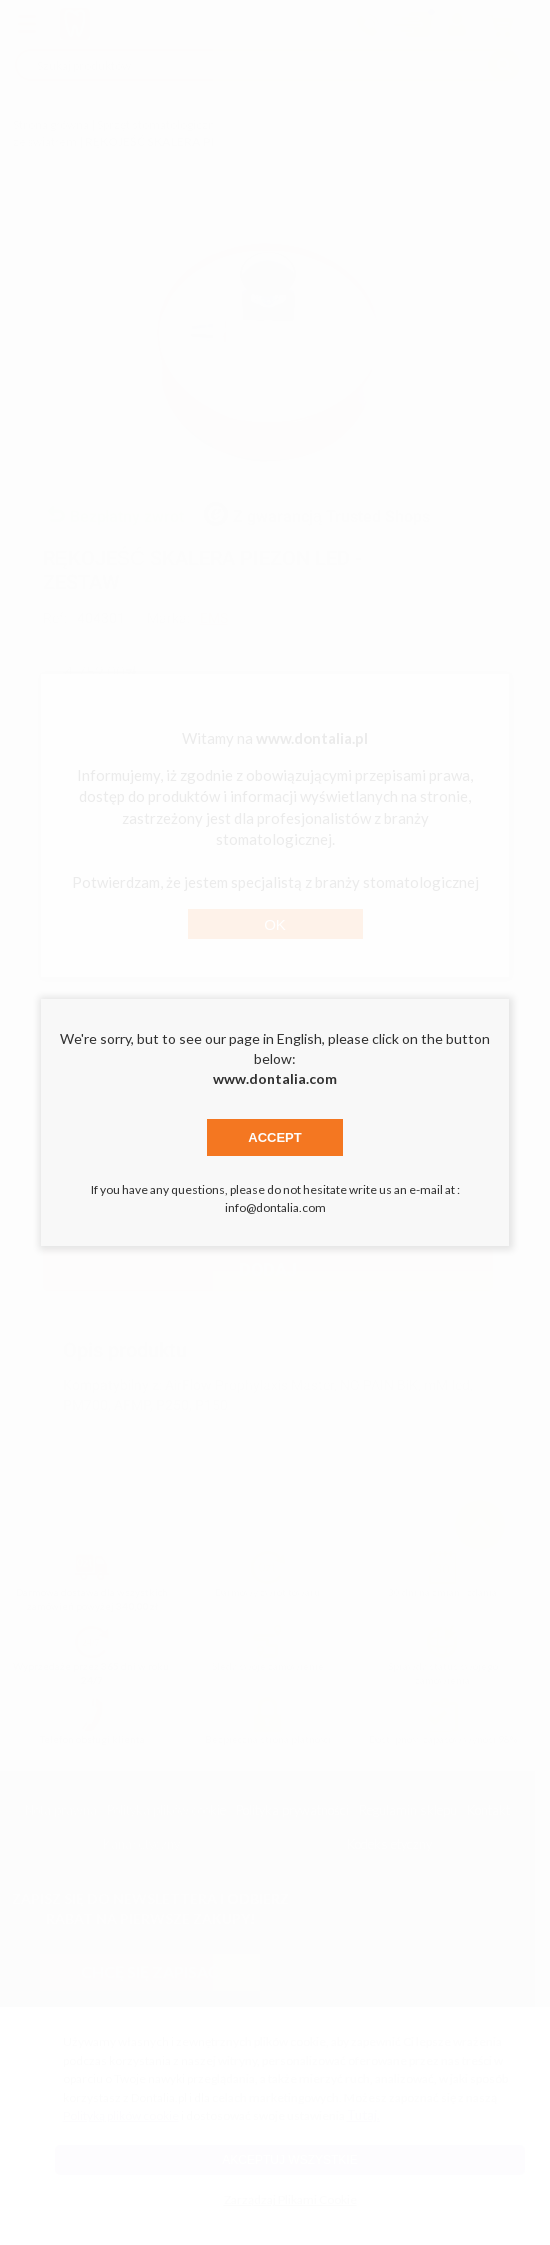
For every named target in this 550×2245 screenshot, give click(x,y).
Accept (274, 1137)
